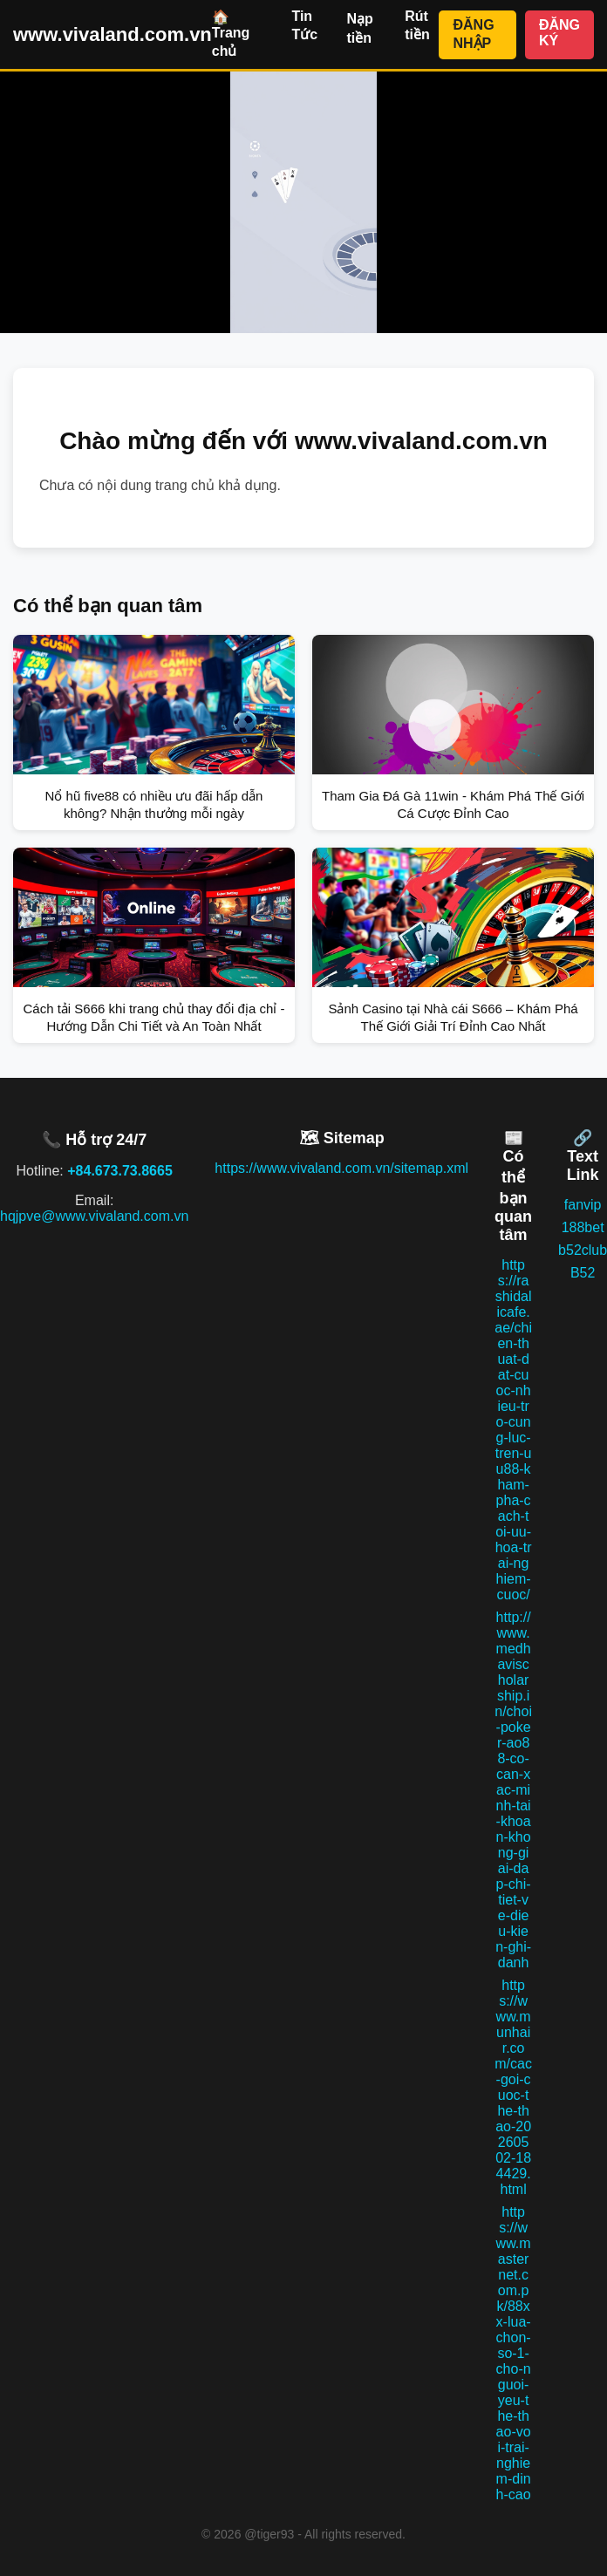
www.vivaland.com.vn (112, 34)
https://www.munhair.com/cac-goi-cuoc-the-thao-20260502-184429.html (513, 2087)
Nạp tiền (359, 28)
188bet (583, 1227)
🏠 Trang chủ (231, 34)
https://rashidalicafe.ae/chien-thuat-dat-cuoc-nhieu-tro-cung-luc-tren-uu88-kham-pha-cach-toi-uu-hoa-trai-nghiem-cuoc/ (513, 1429)
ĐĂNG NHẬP (473, 34)
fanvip (583, 1204)
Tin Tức (304, 25)
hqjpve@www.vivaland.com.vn (94, 1216)
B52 (582, 1272)
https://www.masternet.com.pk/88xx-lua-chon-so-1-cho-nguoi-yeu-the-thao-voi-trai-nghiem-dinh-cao (513, 2353)
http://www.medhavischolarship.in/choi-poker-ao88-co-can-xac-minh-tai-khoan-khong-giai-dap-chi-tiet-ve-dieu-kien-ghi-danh (513, 1790)
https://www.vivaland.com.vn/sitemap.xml (341, 1168)
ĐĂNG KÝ (559, 32)
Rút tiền (417, 25)
